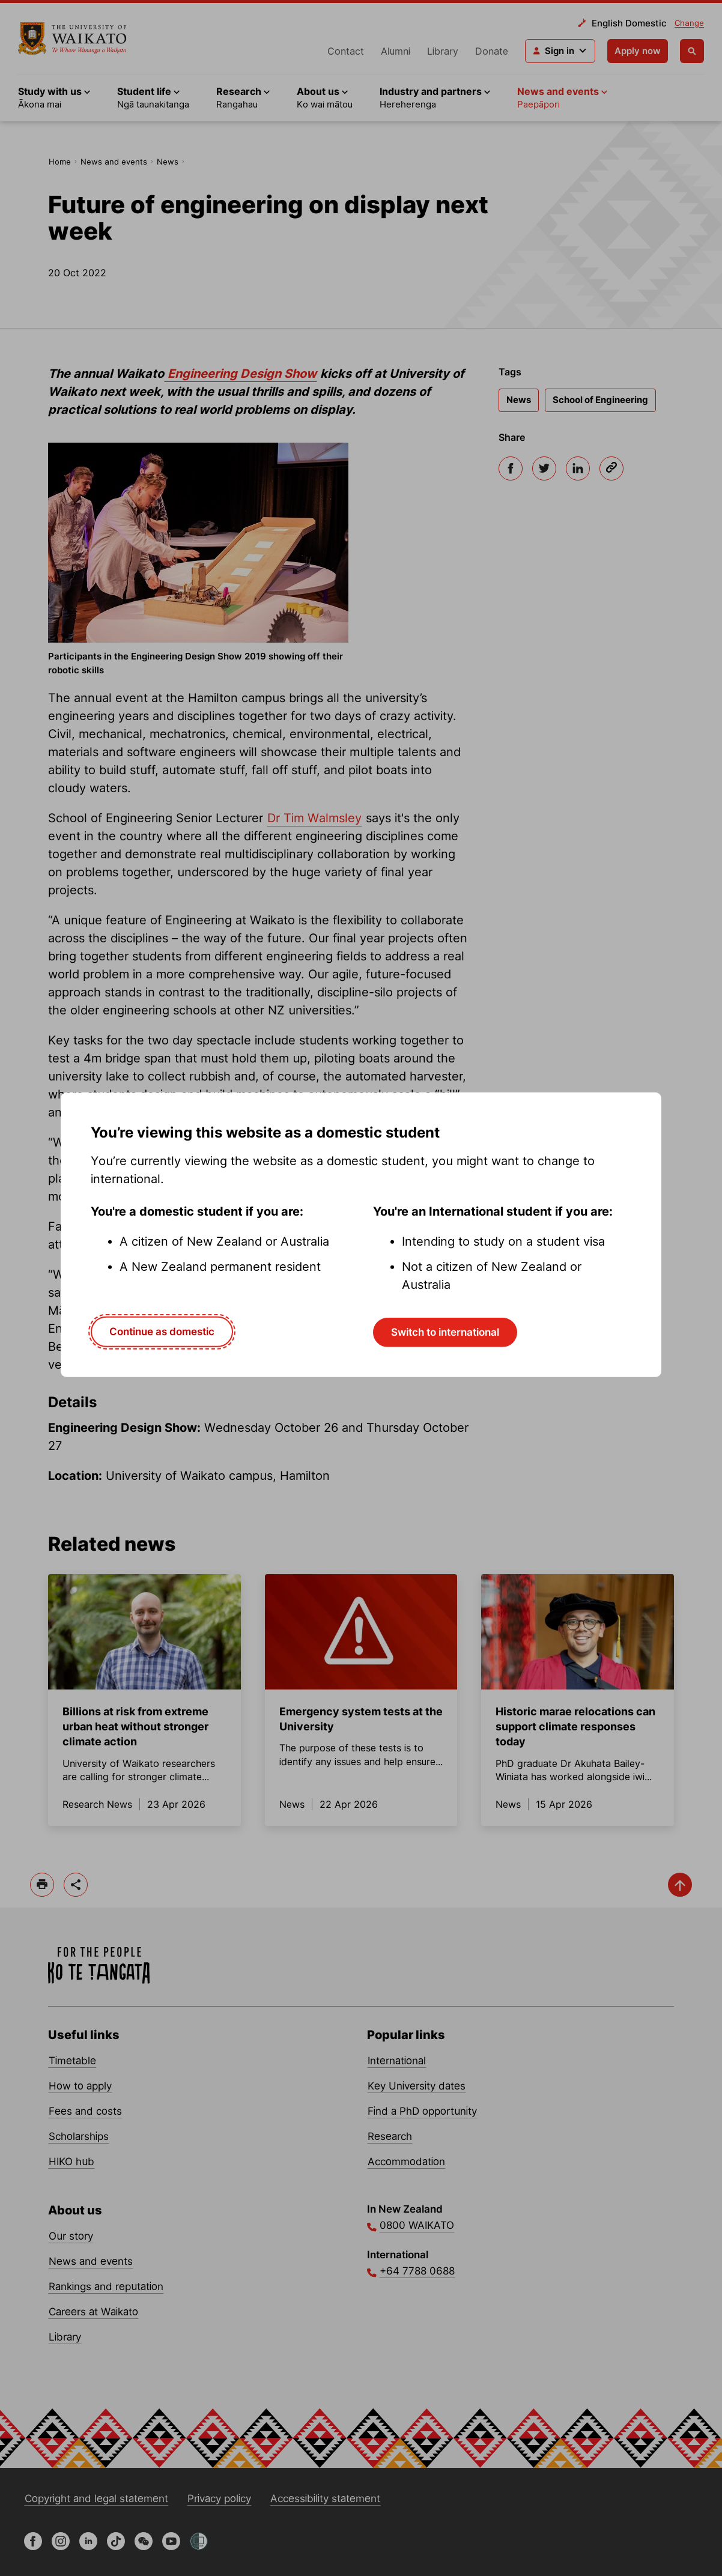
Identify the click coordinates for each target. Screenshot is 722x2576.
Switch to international (445, 1332)
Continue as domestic (161, 1332)
